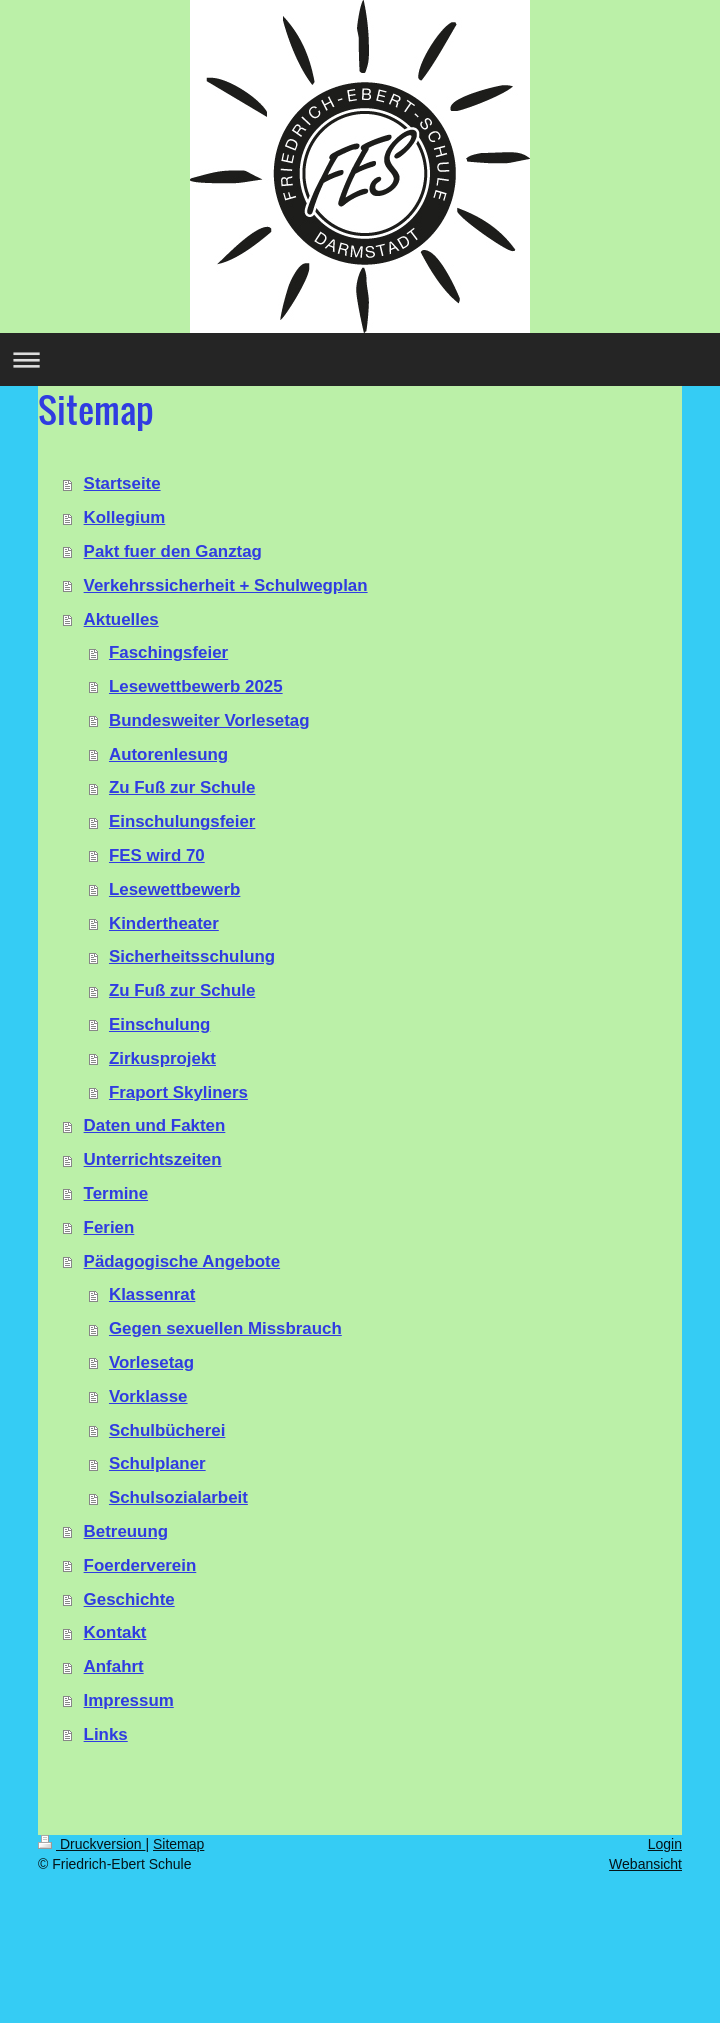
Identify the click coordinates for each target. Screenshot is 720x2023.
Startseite (122, 483)
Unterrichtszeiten (153, 1159)
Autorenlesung (168, 754)
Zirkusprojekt (162, 1058)
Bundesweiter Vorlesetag (209, 720)
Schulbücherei (167, 1430)
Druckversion (91, 1844)
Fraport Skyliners (178, 1092)
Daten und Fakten (155, 1125)
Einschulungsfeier (182, 821)
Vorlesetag (151, 1362)
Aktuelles (121, 619)
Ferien (109, 1227)
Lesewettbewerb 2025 (196, 686)
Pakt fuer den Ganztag (173, 551)
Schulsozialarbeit (178, 1497)
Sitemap (178, 1844)
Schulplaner (157, 1463)
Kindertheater (164, 923)
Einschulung (159, 1024)
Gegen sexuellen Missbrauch (225, 1328)
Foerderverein (140, 1565)
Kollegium (125, 517)
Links (106, 1734)
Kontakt (115, 1632)
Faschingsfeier (168, 652)
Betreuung (126, 1531)
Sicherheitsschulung (192, 956)
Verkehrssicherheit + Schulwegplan (226, 585)
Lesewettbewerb (174, 889)
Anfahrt (114, 1666)
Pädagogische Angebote (182, 1261)
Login (665, 1844)
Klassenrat (152, 1294)
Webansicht (645, 1864)
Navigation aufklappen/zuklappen (360, 359)
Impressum (129, 1700)
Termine (116, 1193)
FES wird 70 (157, 855)
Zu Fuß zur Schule (182, 787)
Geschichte (129, 1599)
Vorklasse (148, 1396)
